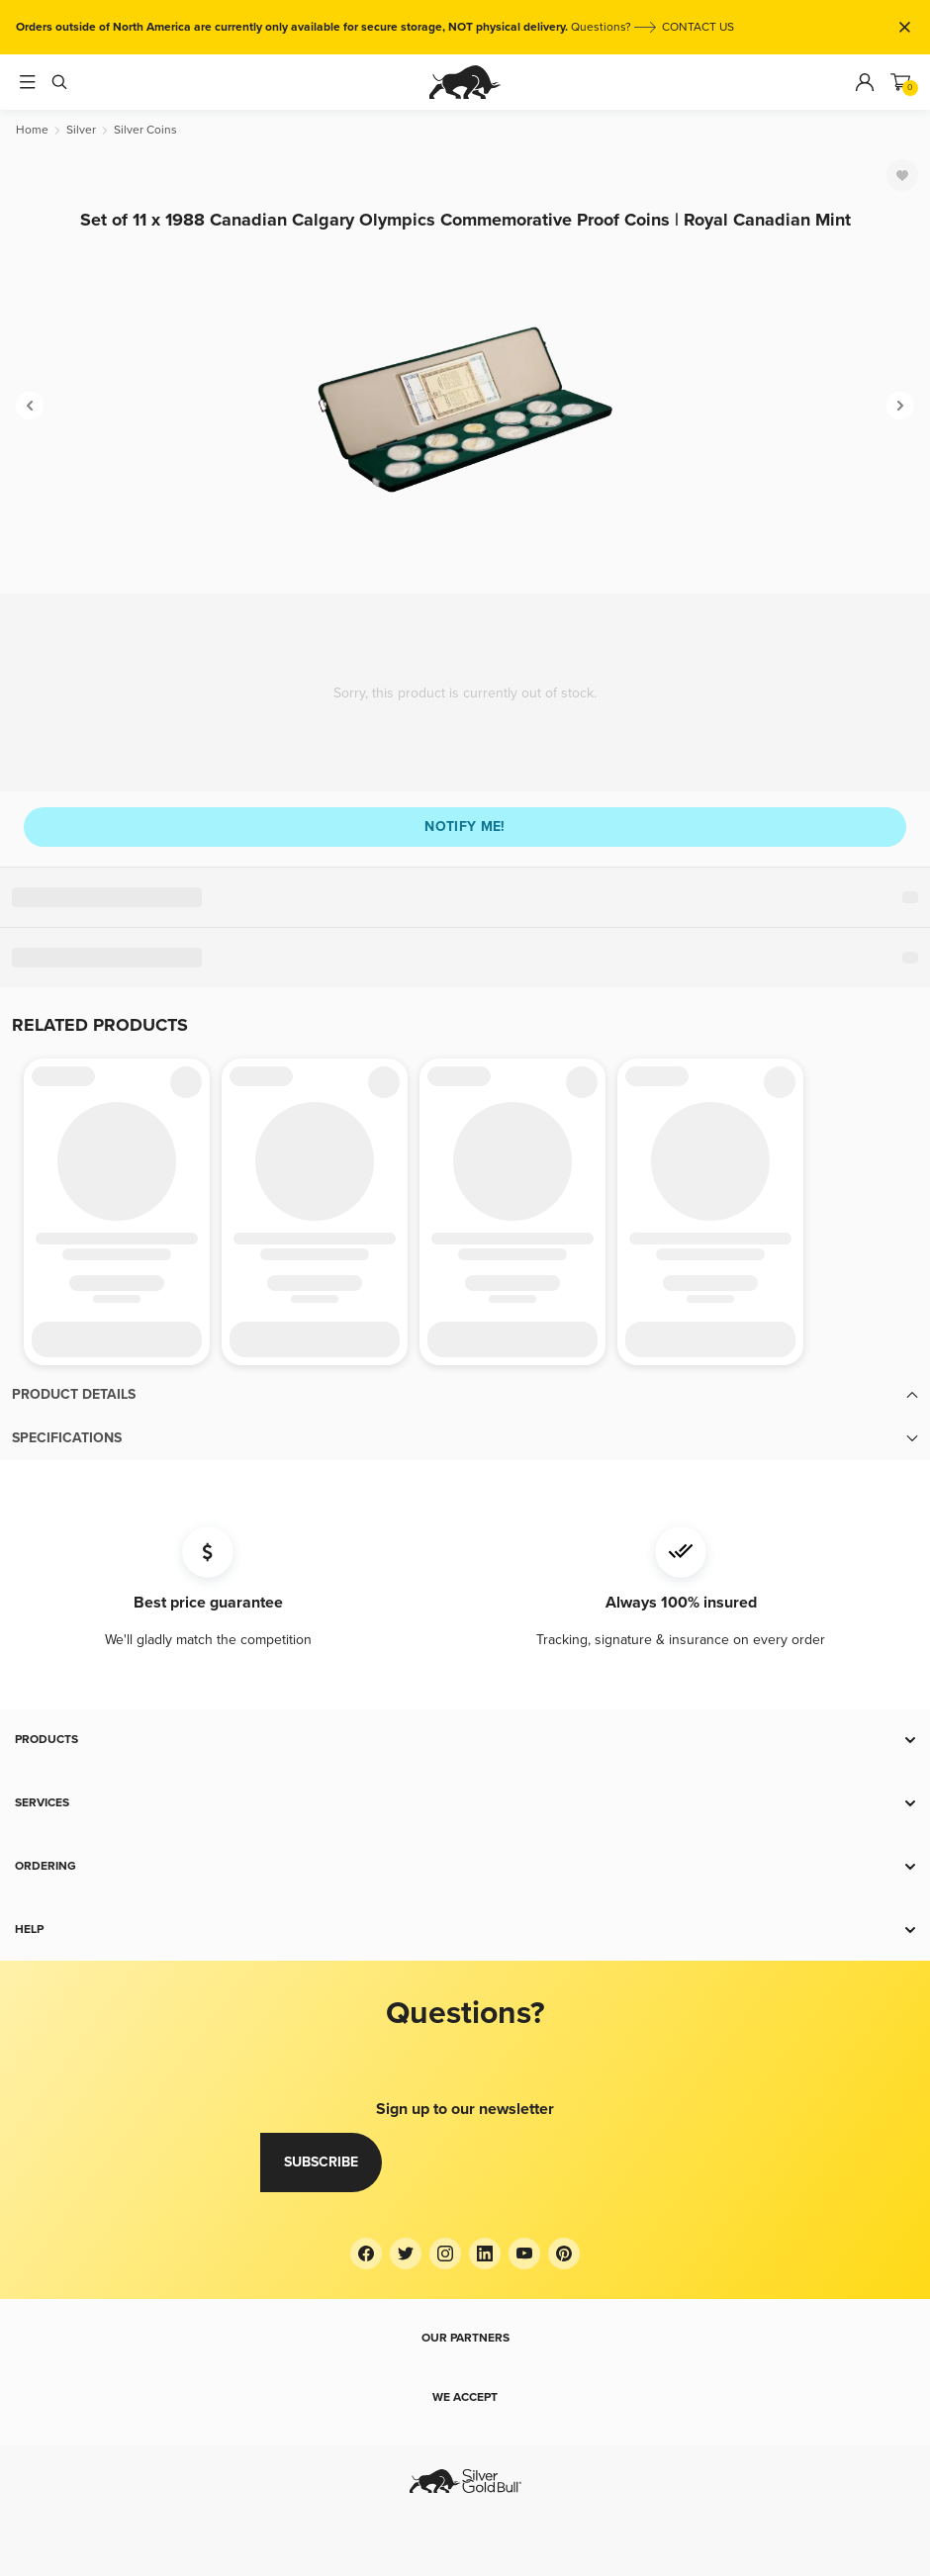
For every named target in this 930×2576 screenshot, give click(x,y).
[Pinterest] (564, 2253)
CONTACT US (698, 27)
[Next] (900, 405)
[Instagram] (445, 2253)
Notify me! (465, 826)
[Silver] (81, 130)
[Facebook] (366, 2253)
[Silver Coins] (145, 130)
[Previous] (30, 405)
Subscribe (321, 2162)
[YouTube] (524, 2253)
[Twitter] (405, 2253)
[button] (465, 1395)
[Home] (32, 130)
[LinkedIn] (485, 2253)
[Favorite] (902, 175)
